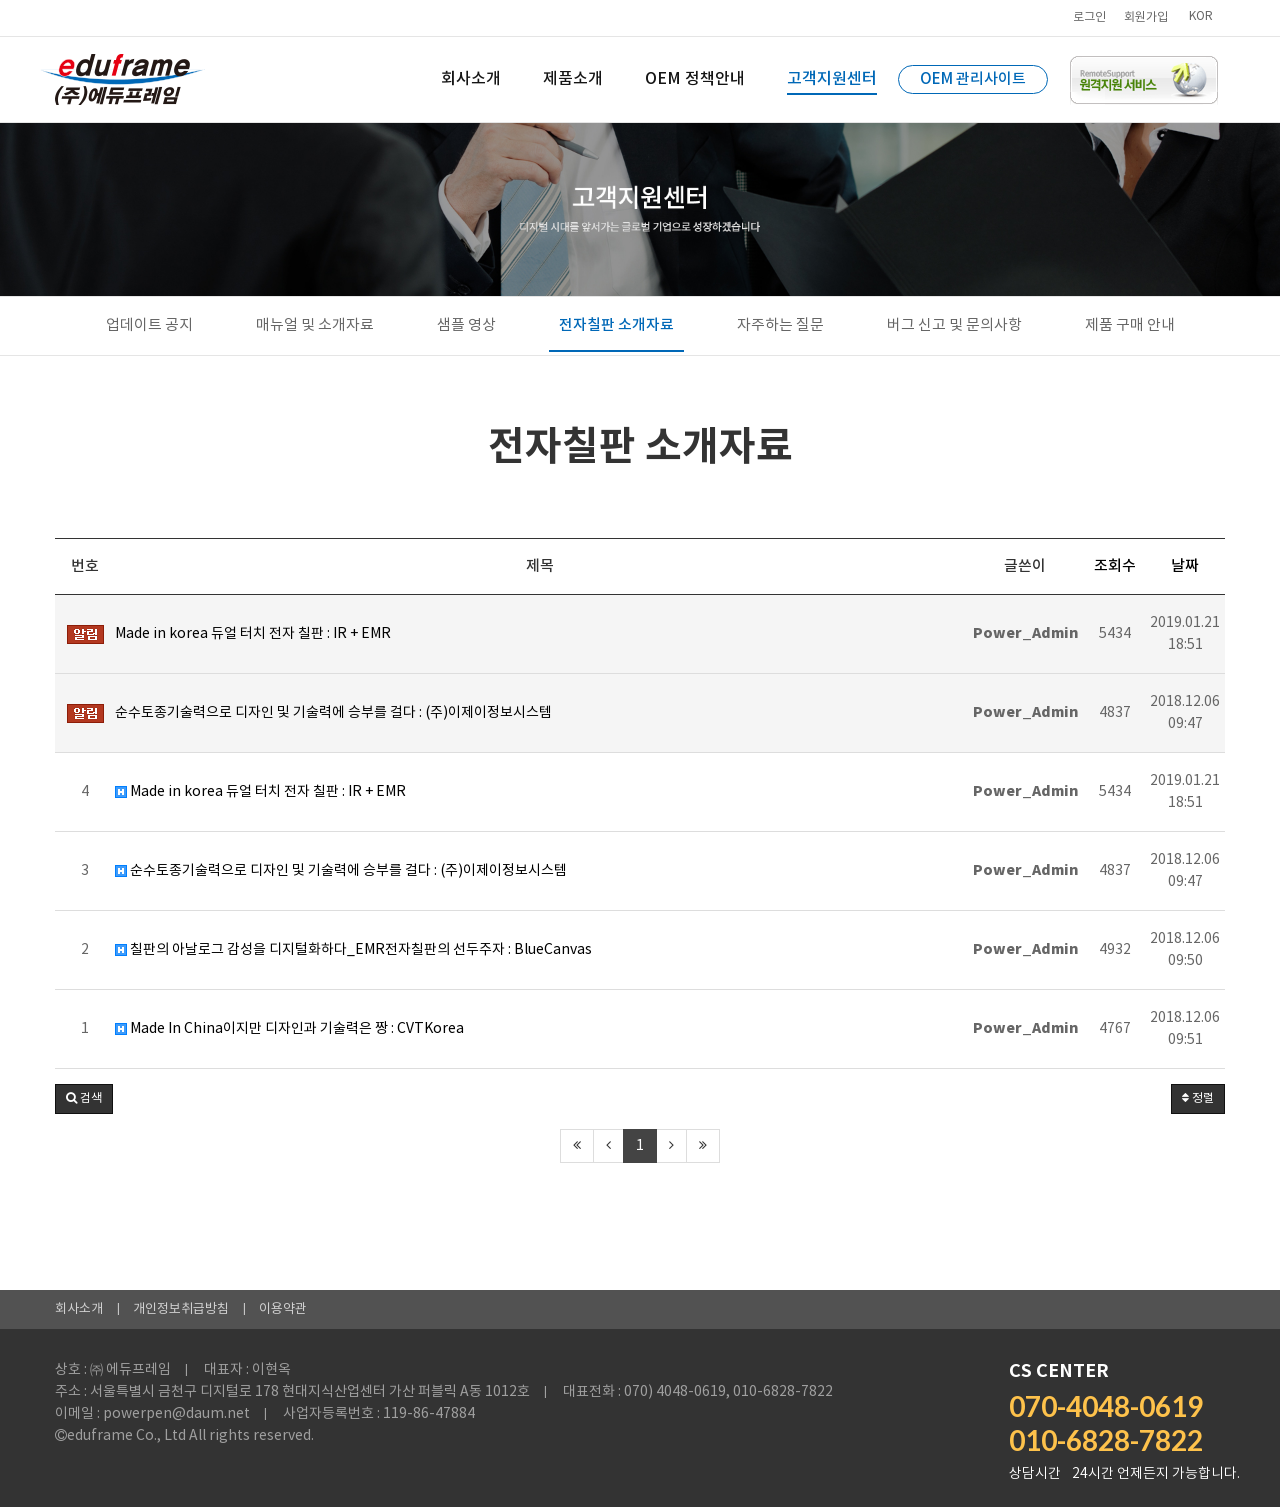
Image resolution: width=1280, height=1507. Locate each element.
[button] (84, 1099)
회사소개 (79, 1309)
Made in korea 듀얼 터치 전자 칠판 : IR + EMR (260, 792)
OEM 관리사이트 (973, 79)
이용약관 (283, 1309)
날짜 (1185, 566)
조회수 (1115, 566)
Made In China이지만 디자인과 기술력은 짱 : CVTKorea (289, 1029)
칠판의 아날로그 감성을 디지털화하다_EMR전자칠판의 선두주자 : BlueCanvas (353, 950)
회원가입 (1146, 17)
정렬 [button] (1198, 1098)
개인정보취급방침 (181, 1309)
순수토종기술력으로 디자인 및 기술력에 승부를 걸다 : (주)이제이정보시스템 (341, 871)
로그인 (1089, 17)
